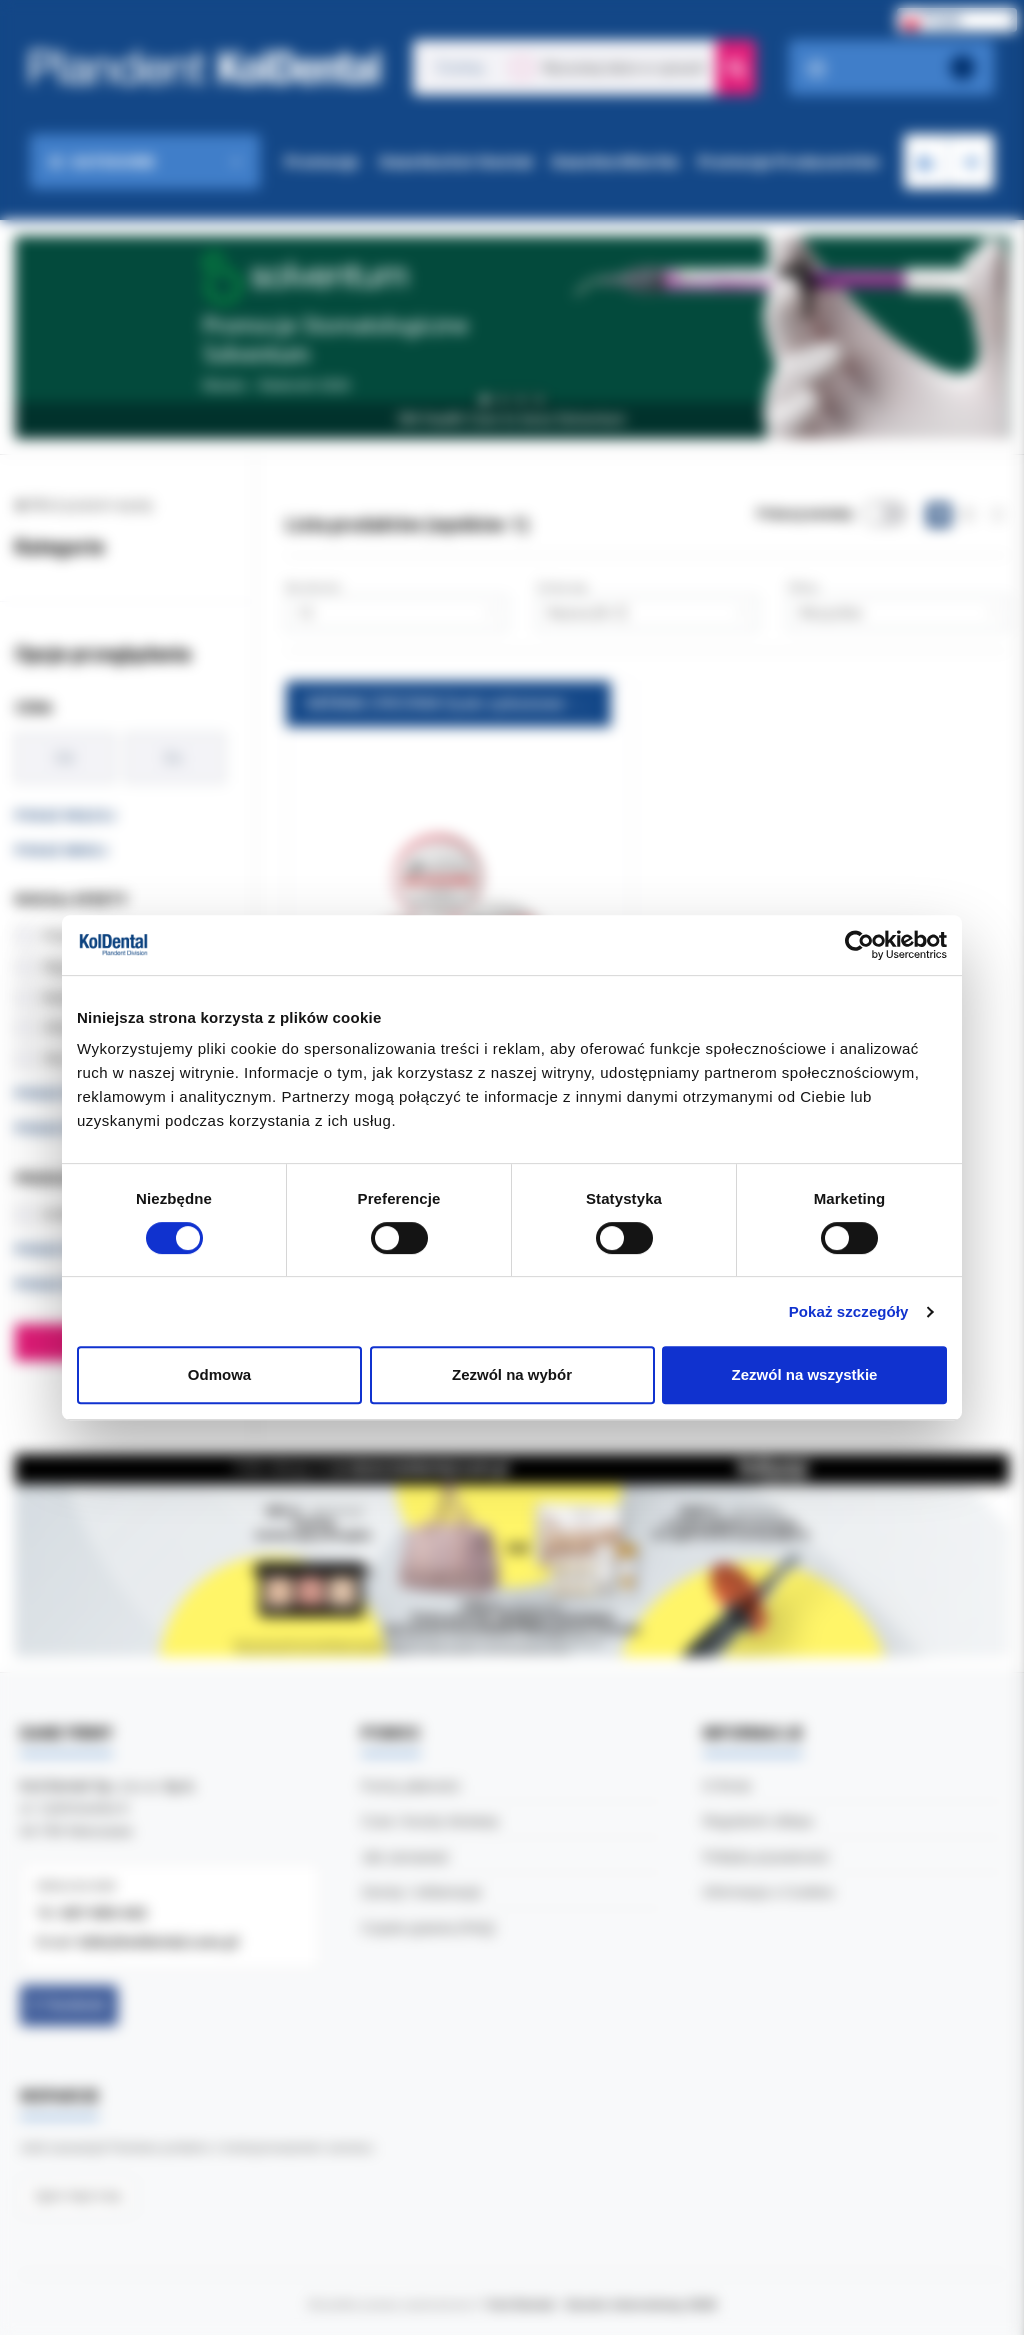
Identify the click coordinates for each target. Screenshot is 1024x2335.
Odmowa (219, 1374)
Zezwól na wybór (512, 1374)
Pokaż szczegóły (849, 1311)
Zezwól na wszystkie (805, 1374)
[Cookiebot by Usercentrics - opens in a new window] (859, 945)
